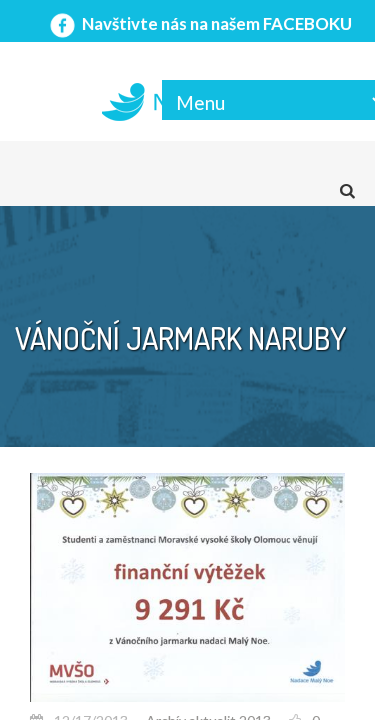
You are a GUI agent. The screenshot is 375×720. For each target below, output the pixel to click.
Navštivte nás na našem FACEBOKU (199, 23)
